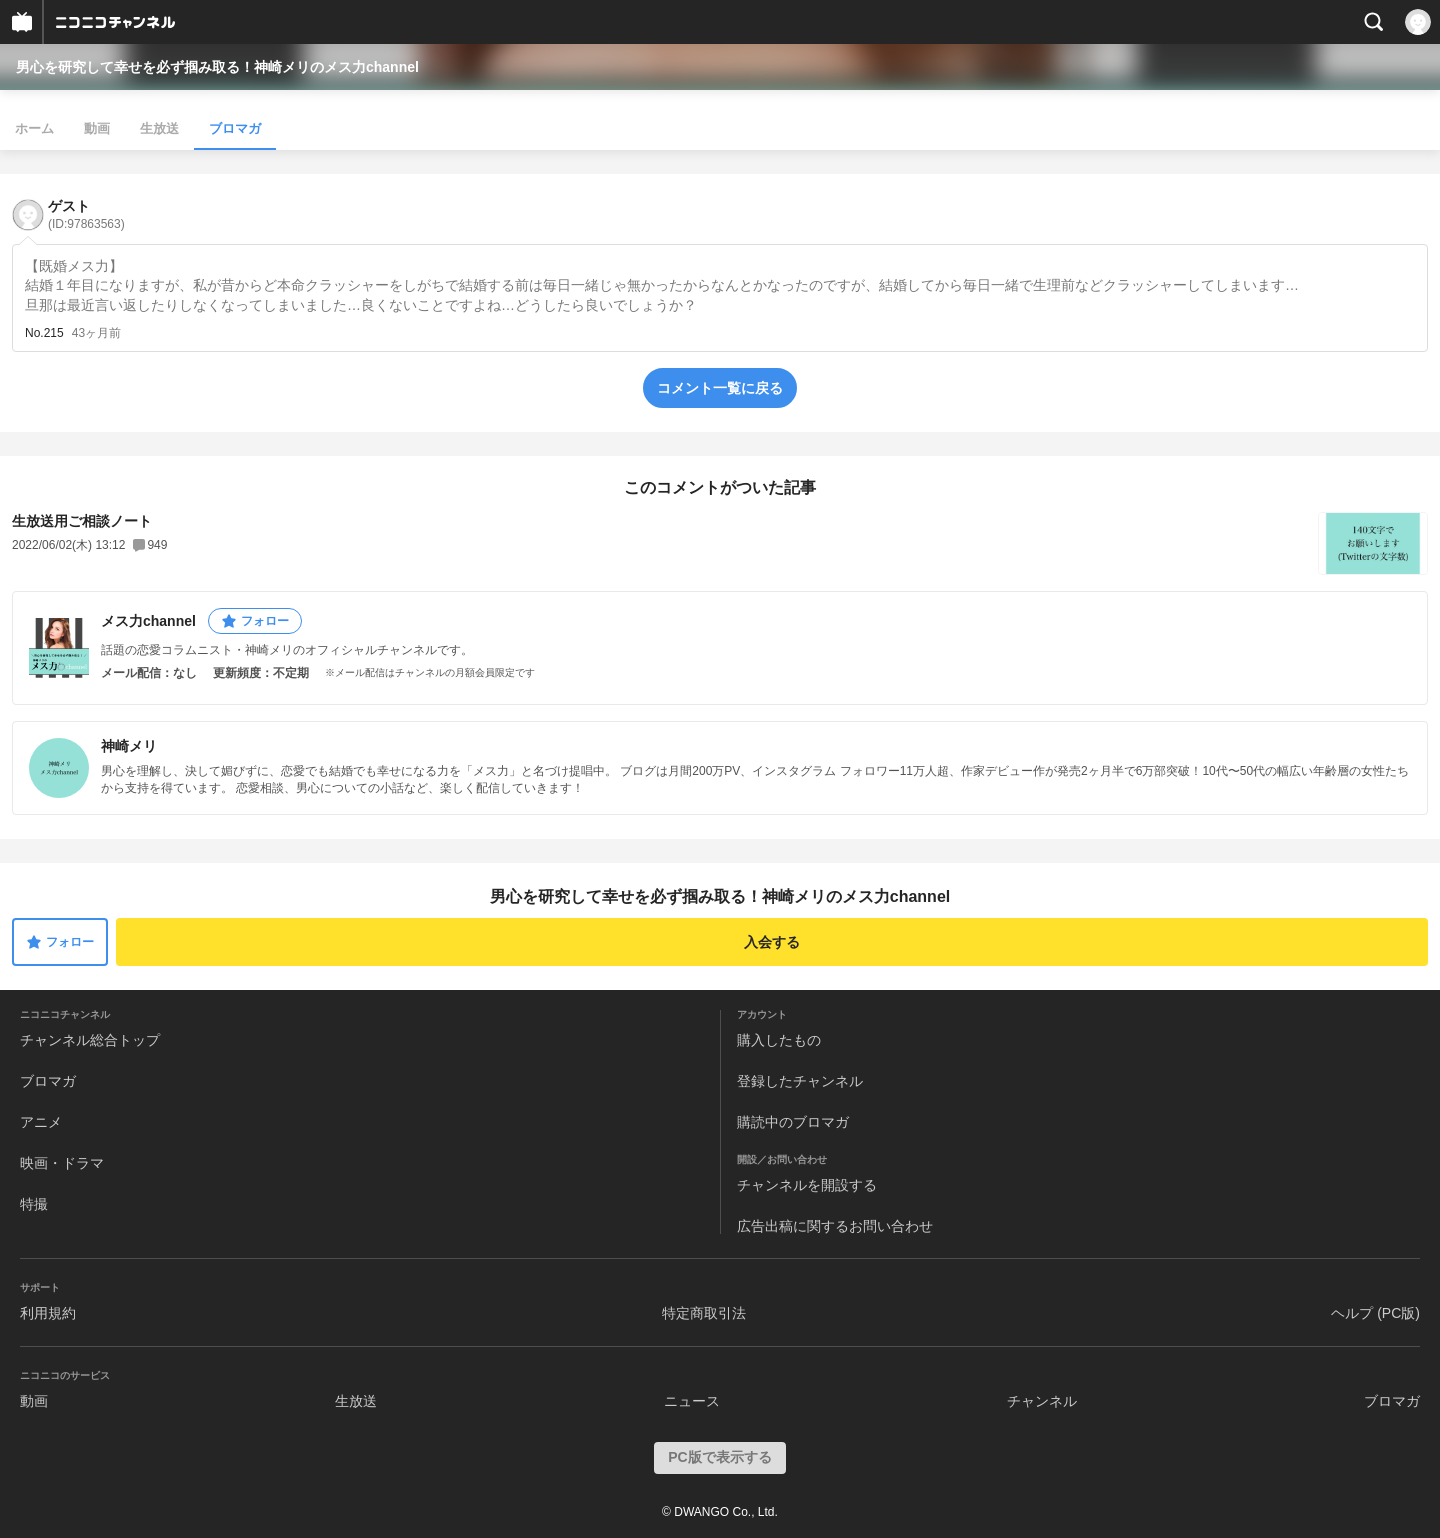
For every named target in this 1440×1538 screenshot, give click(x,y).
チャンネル (1042, 1401)
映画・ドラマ (62, 1163)
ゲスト (86, 214)
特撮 (34, 1204)
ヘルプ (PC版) (1375, 1313)
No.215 (44, 333)
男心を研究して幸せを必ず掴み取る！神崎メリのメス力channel (217, 67)
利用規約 (48, 1313)
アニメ (41, 1122)
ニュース (692, 1401)
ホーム (34, 128)
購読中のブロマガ (793, 1122)
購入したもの (779, 1040)
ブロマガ (235, 128)
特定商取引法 (704, 1313)
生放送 (159, 128)
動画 (97, 128)
